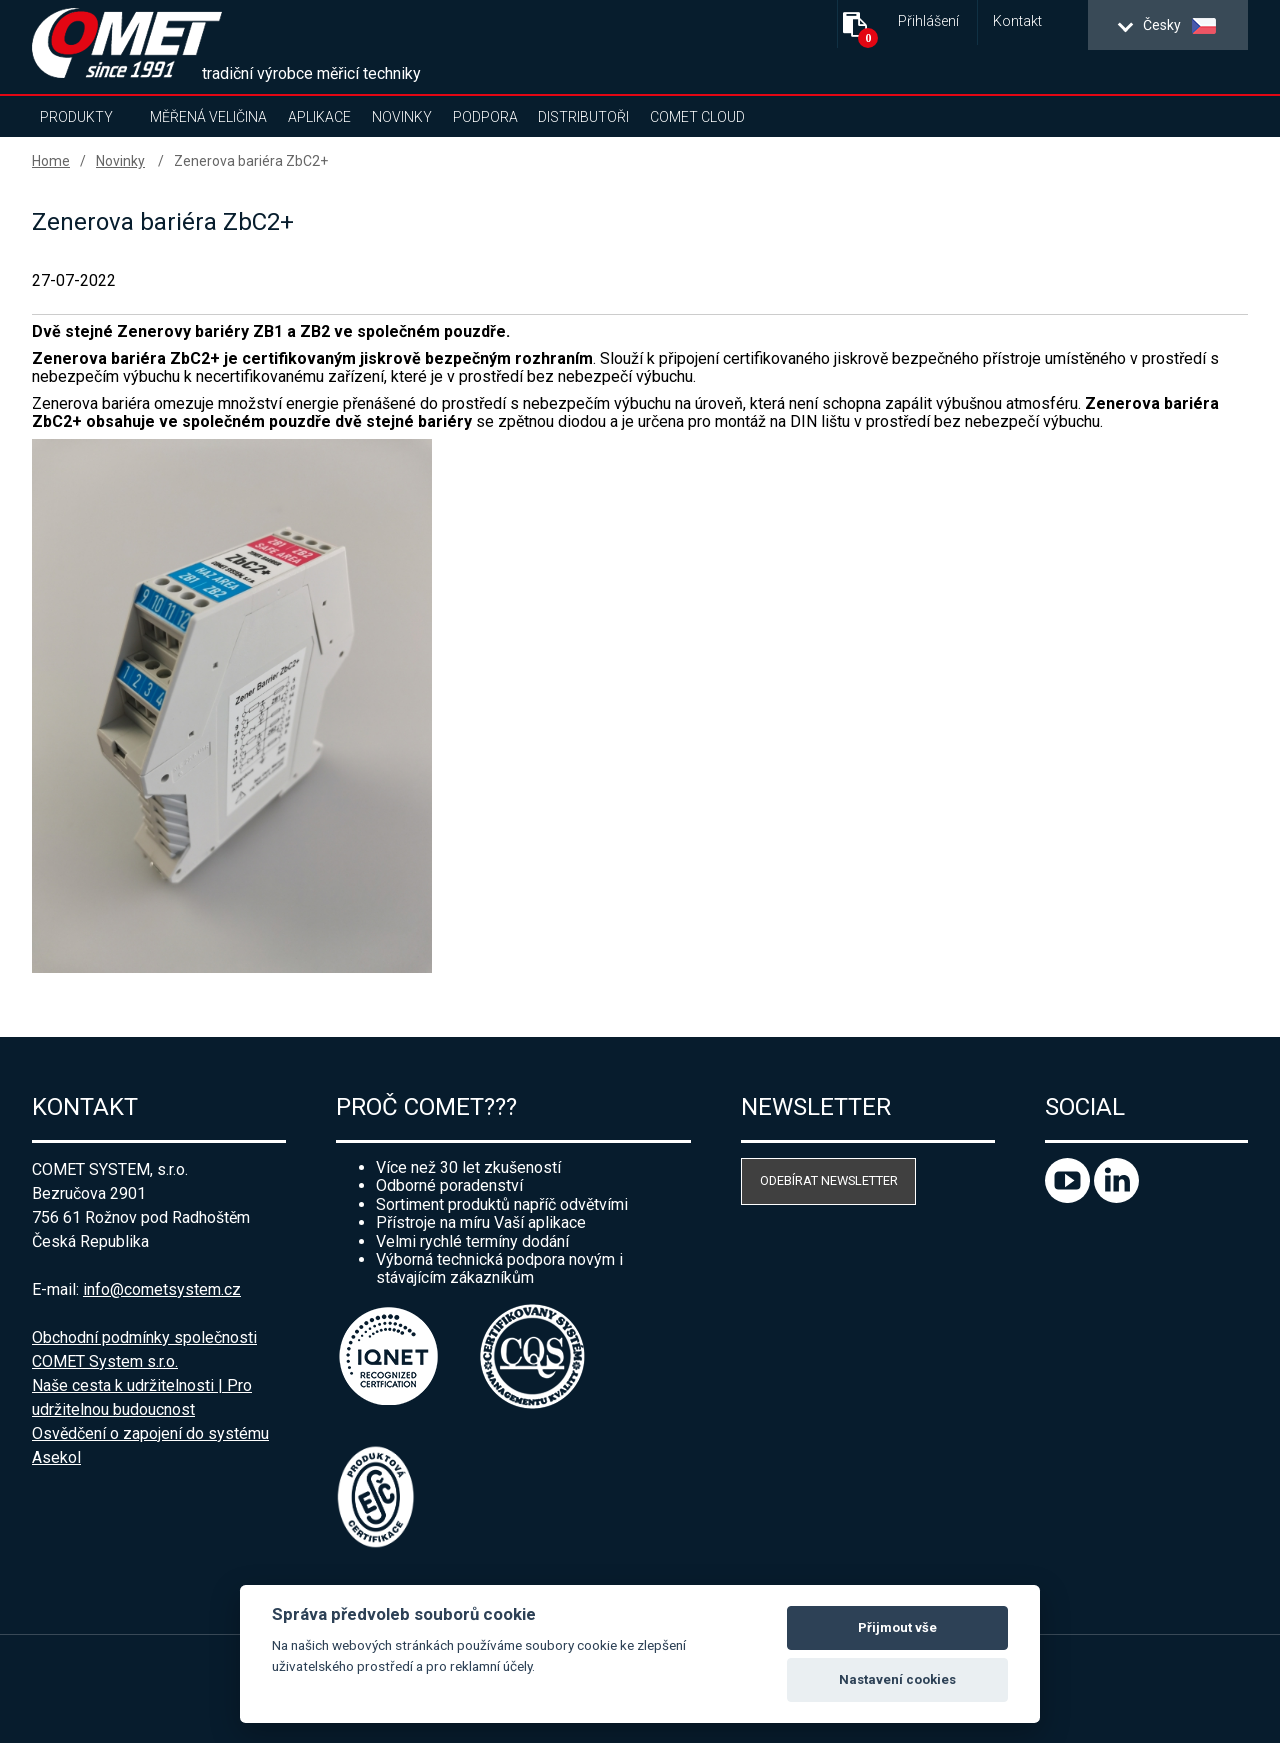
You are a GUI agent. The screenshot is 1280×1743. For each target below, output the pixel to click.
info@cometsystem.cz (162, 1289)
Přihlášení (928, 21)
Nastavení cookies (897, 1679)
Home (51, 161)
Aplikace (319, 117)
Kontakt (1017, 21)
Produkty (76, 117)
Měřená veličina (208, 117)
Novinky (402, 117)
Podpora (485, 117)
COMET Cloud (697, 117)
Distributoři (583, 117)
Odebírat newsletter (829, 1180)
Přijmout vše (897, 1627)
